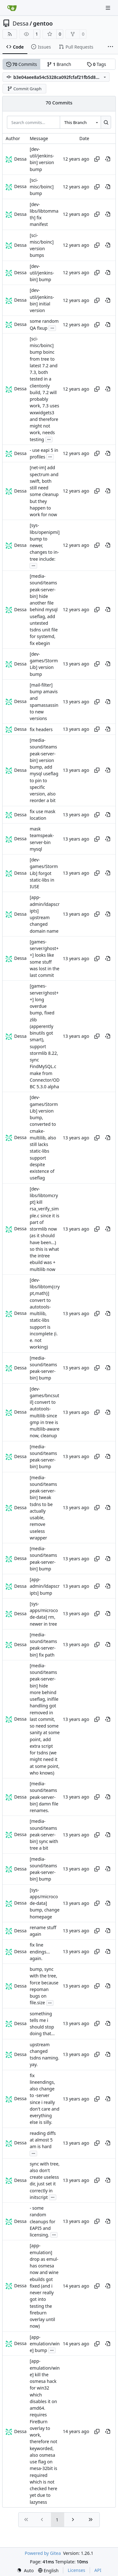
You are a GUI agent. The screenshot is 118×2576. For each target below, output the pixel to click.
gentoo (43, 23)
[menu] (25, 2570)
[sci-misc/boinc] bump (41, 187)
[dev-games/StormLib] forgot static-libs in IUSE (44, 873)
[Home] (12, 8)
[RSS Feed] (10, 34)
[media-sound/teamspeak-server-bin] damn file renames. (44, 1797)
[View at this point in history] (107, 159)
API (97, 2570)
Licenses (76, 2570)
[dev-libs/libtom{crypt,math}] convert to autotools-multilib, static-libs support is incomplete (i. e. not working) (44, 1313)
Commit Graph (24, 89)
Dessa (21, 23)
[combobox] (80, 122)
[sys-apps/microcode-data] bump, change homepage (44, 1903)
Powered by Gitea (43, 2553)
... (52, 327)
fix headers (41, 729)
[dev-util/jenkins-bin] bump (42, 273)
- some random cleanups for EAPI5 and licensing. (42, 2221)
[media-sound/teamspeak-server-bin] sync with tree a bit (44, 1834)
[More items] (110, 47)
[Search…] (106, 122)
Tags (96, 64)
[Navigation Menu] (108, 8)
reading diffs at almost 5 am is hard (43, 2140)
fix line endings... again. (40, 1952)
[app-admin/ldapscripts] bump (44, 1586)
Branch (59, 64)
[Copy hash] (97, 159)
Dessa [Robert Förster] (20, 159)
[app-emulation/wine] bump (44, 2344)
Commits (21, 64)
